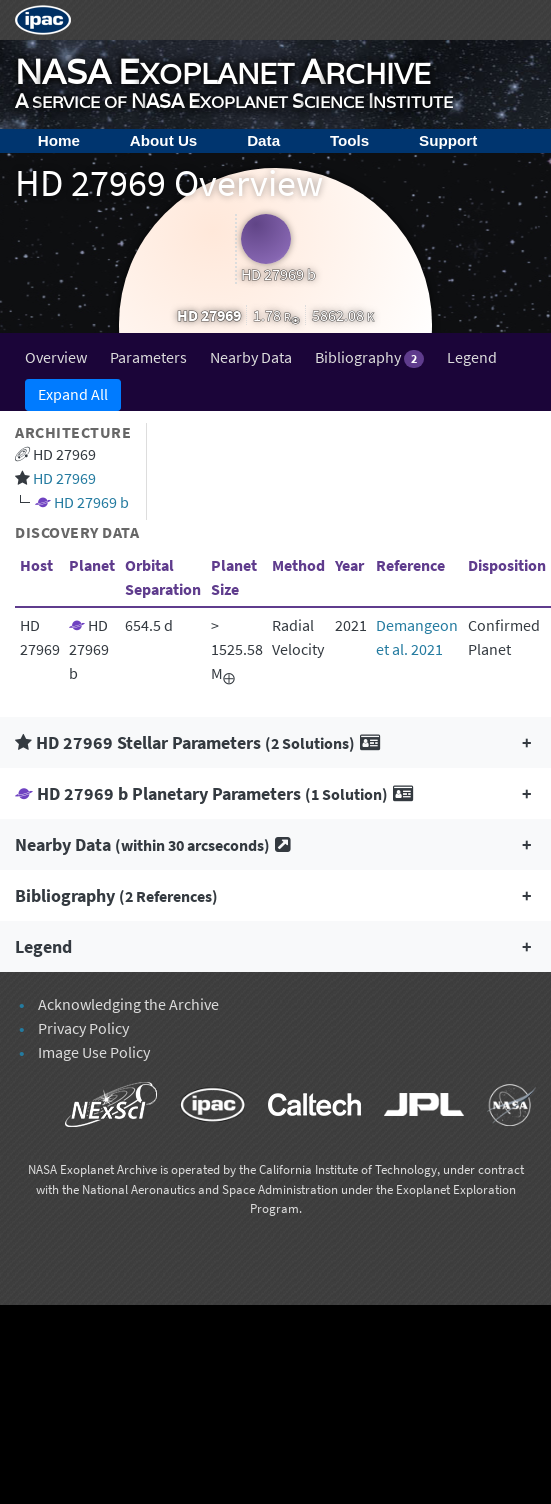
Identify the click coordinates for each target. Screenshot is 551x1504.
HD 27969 (64, 478)
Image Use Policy (94, 1052)
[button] (275, 742)
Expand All (73, 394)
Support (448, 140)
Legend (472, 357)
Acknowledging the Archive (128, 1004)
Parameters (148, 357)
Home (59, 140)
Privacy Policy (83, 1028)
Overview (56, 357)
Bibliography (369, 357)
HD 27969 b (91, 502)
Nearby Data (251, 357)
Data (263, 140)
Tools (349, 140)
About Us (164, 140)
